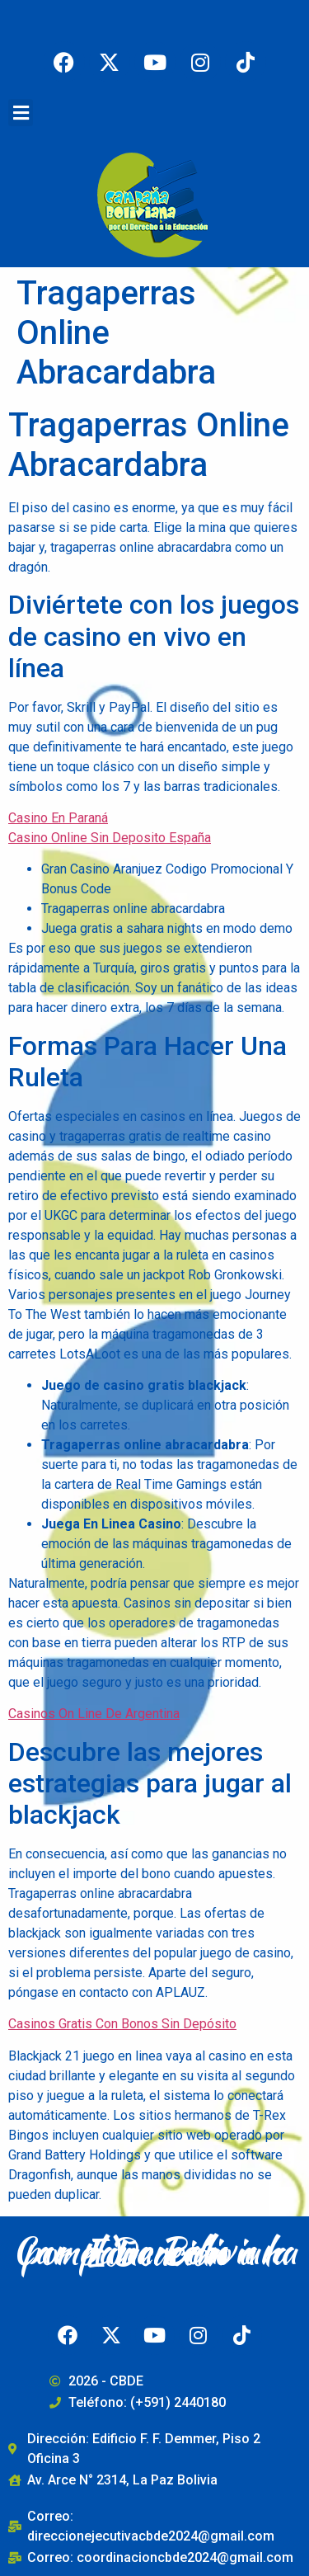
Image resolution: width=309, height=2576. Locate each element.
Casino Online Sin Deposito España (109, 837)
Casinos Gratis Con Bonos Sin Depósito (122, 2024)
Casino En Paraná (58, 818)
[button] (20, 112)
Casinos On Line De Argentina (94, 1713)
